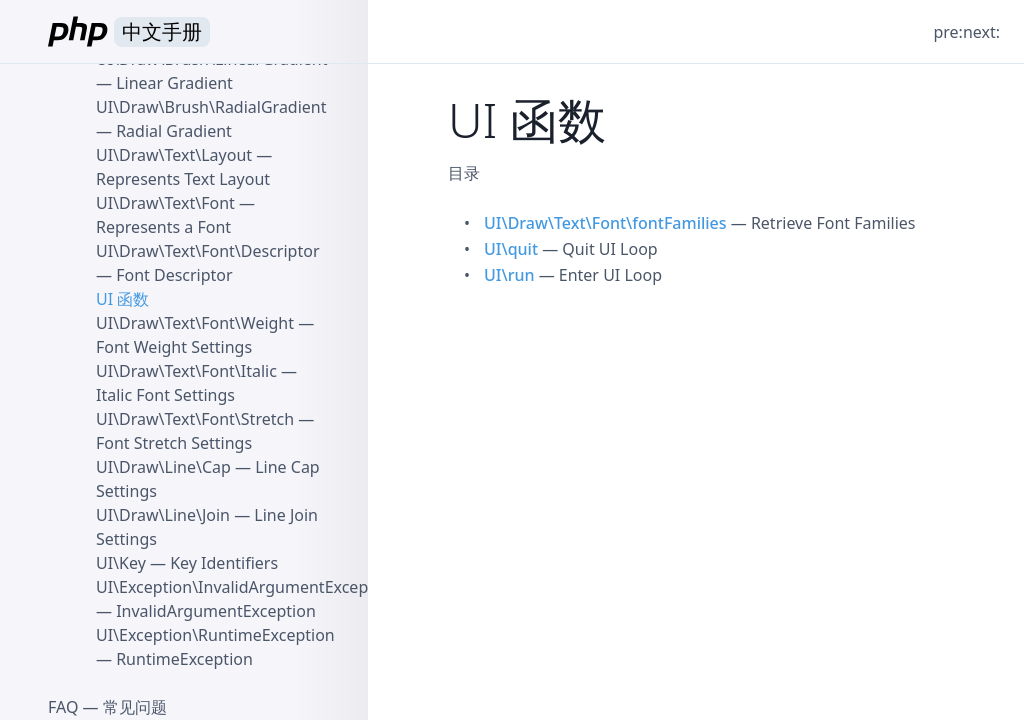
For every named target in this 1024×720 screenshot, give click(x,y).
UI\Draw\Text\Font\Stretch (195, 419)
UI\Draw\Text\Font (165, 203)
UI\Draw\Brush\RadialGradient (211, 107)
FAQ (63, 707)
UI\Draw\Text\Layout (174, 155)
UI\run (509, 275)
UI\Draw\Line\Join (163, 515)
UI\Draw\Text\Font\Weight (195, 323)
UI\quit (511, 249)
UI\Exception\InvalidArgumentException (247, 587)
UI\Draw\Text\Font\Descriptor (208, 251)
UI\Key (121, 563)
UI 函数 (122, 299)
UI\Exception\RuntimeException (215, 635)
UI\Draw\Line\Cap (163, 467)
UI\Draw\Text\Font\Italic (186, 371)
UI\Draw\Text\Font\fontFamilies (605, 223)
